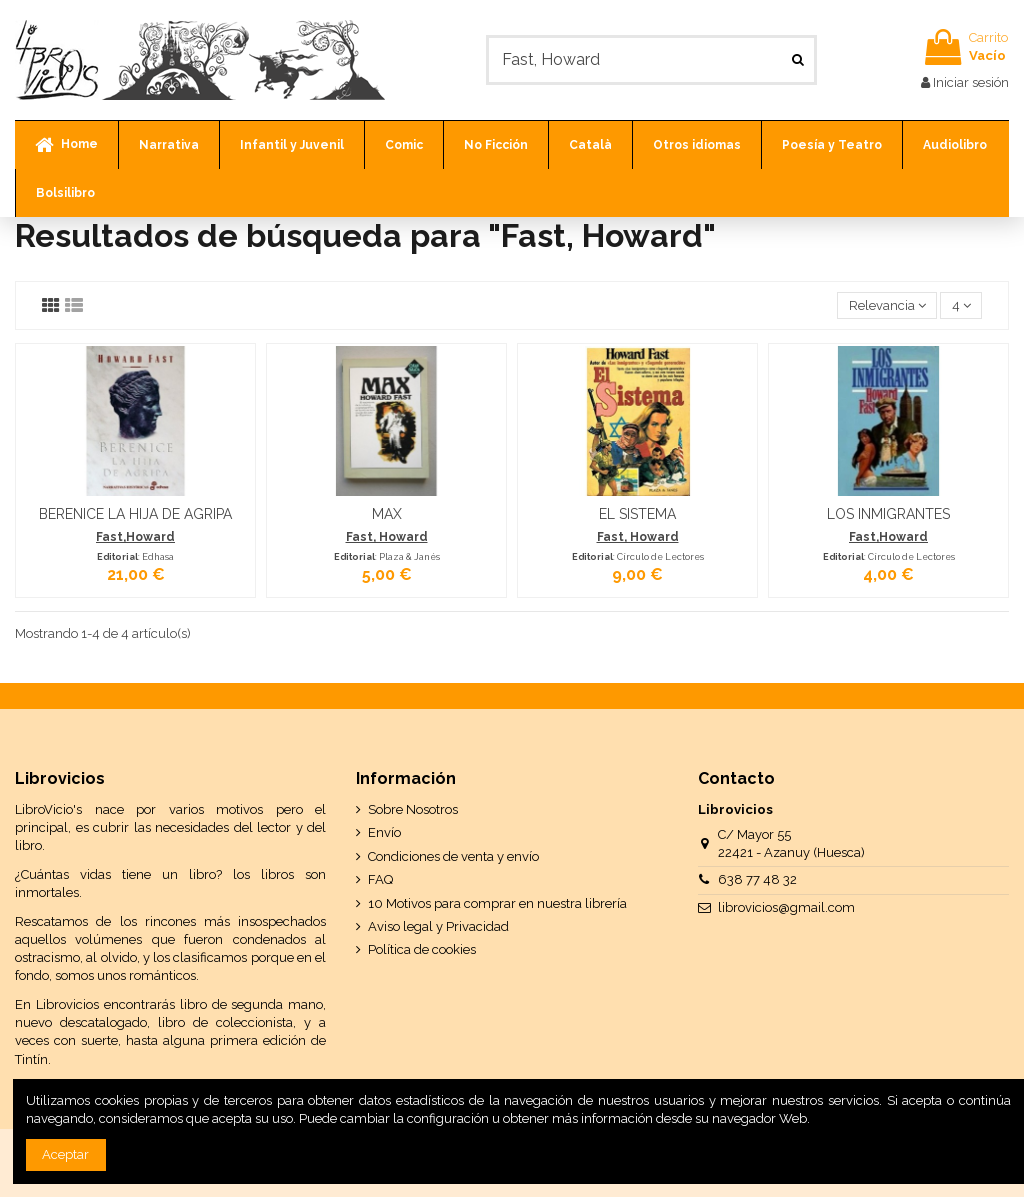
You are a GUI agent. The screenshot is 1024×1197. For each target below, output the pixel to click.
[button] (168, 145)
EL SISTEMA (637, 514)
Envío (384, 832)
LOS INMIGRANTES (888, 514)
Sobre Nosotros (413, 809)
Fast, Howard (387, 537)
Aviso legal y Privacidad (438, 926)
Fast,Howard (135, 537)
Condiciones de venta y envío (453, 856)
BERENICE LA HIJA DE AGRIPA (135, 514)
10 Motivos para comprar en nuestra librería (497, 903)
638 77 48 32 (757, 879)
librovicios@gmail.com (786, 907)
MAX (387, 514)
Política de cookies (422, 949)
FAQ (380, 879)
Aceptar (65, 1154)
